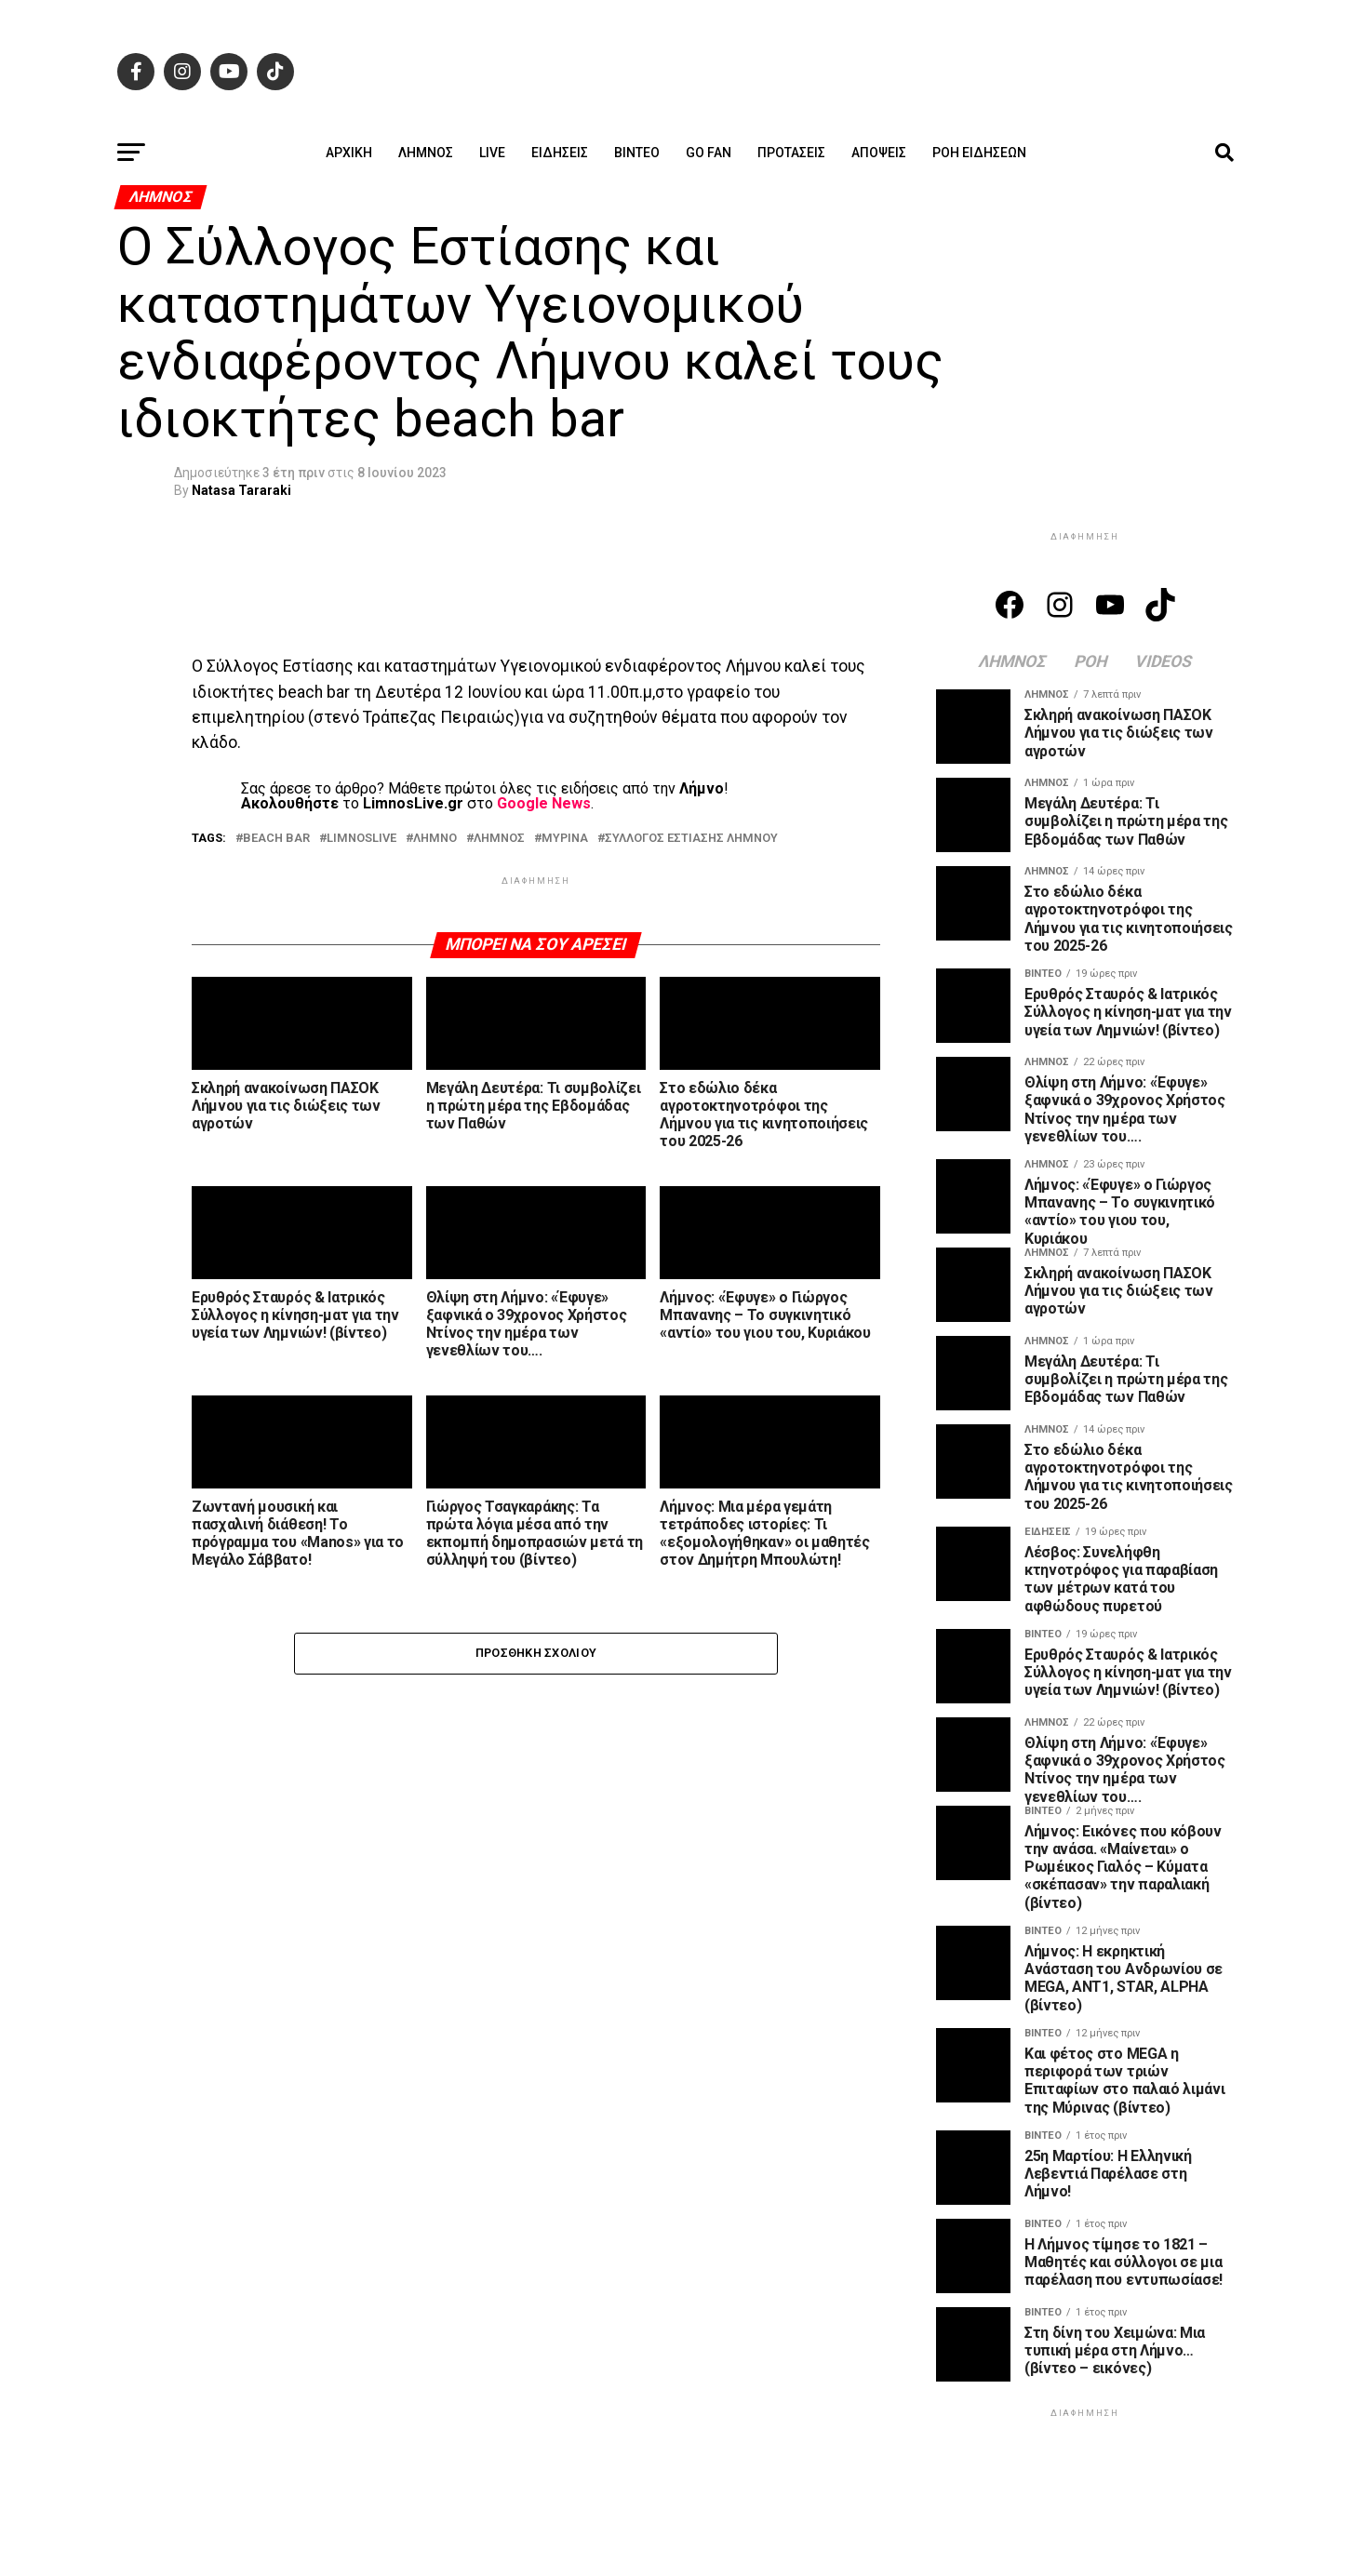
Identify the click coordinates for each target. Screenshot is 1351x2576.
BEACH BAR (276, 839)
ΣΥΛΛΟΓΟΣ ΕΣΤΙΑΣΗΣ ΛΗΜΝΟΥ (691, 839)
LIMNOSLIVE (361, 839)
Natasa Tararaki (241, 490)
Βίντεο (637, 152)
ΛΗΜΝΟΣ (499, 839)
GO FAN (708, 152)
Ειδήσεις (559, 152)
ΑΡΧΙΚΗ (349, 152)
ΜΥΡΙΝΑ (565, 839)
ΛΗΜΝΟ (435, 839)
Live (492, 152)
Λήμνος (425, 152)
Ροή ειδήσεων (979, 152)
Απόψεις (878, 152)
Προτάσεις (791, 152)
